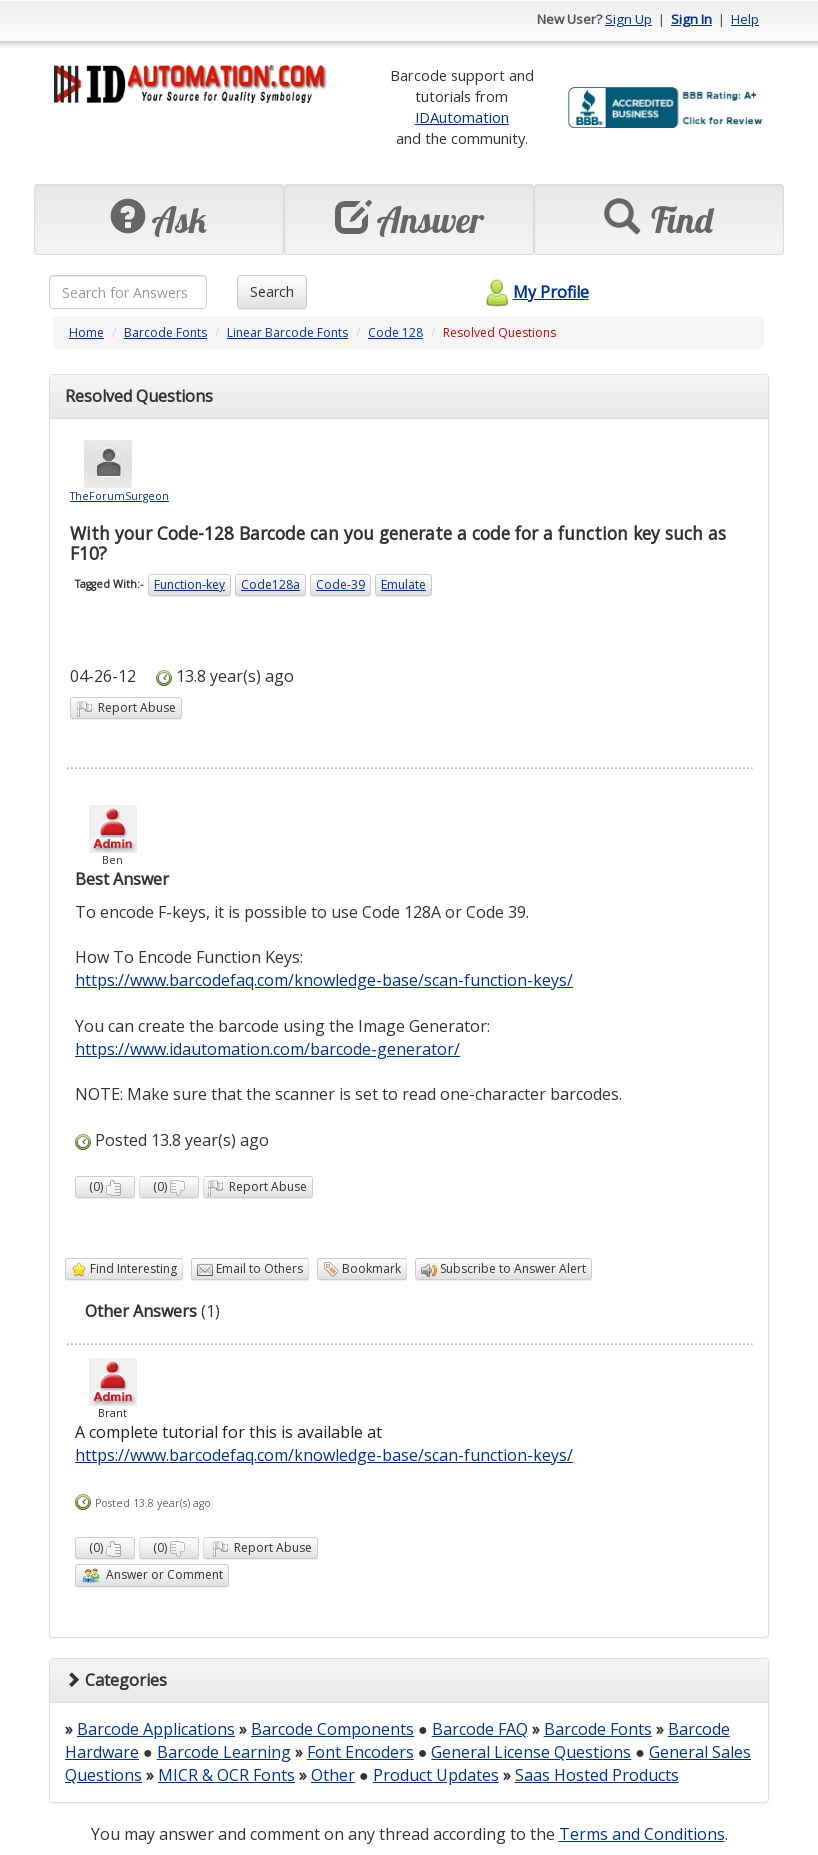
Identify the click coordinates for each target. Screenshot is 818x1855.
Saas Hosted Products (597, 1775)
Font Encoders (360, 1752)
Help (745, 19)
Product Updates (436, 1775)
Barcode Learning (224, 1752)
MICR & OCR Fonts (226, 1775)
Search (272, 291)
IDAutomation (462, 117)
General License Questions (531, 1752)
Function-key (189, 584)
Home (86, 332)
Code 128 (395, 332)
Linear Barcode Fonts (287, 332)
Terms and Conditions (642, 1834)
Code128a (270, 584)
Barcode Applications (156, 1729)
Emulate (403, 584)
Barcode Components (332, 1729)
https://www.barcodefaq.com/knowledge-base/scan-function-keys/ (324, 980)
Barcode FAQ (480, 1729)
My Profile (534, 292)
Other (333, 1775)
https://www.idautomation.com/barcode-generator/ (267, 1049)
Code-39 (340, 584)
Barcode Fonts (165, 332)
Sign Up (628, 19)
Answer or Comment (152, 1575)
